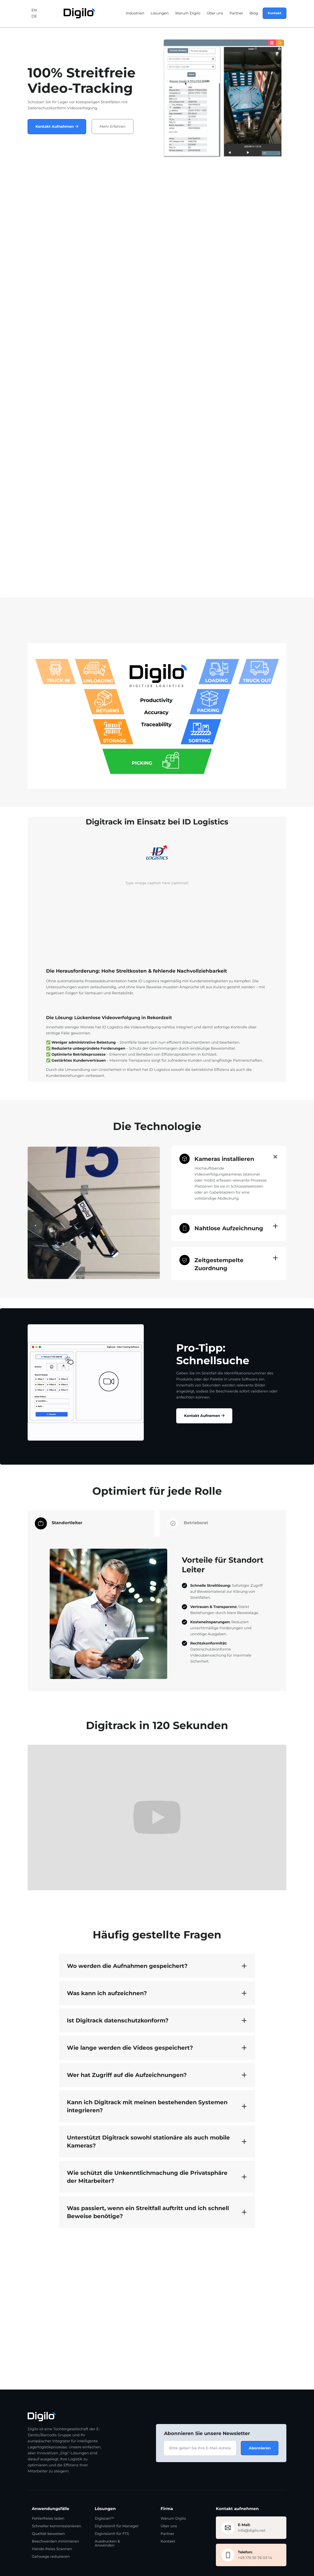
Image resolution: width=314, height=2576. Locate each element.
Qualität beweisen (48, 2533)
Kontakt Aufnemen (204, 1416)
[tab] (228, 1177)
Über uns (215, 13)
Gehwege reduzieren (51, 2556)
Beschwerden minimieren (55, 2541)
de (34, 16)
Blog (254, 13)
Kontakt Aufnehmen (56, 126)
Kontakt (274, 13)
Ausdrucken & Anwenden (107, 2543)
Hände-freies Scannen (52, 2549)
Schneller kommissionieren (56, 2526)
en (34, 10)
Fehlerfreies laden (48, 2518)
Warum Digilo (187, 13)
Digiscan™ (104, 2518)
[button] (135, 13)
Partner (236, 13)
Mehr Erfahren (113, 126)
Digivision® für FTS (112, 2533)
